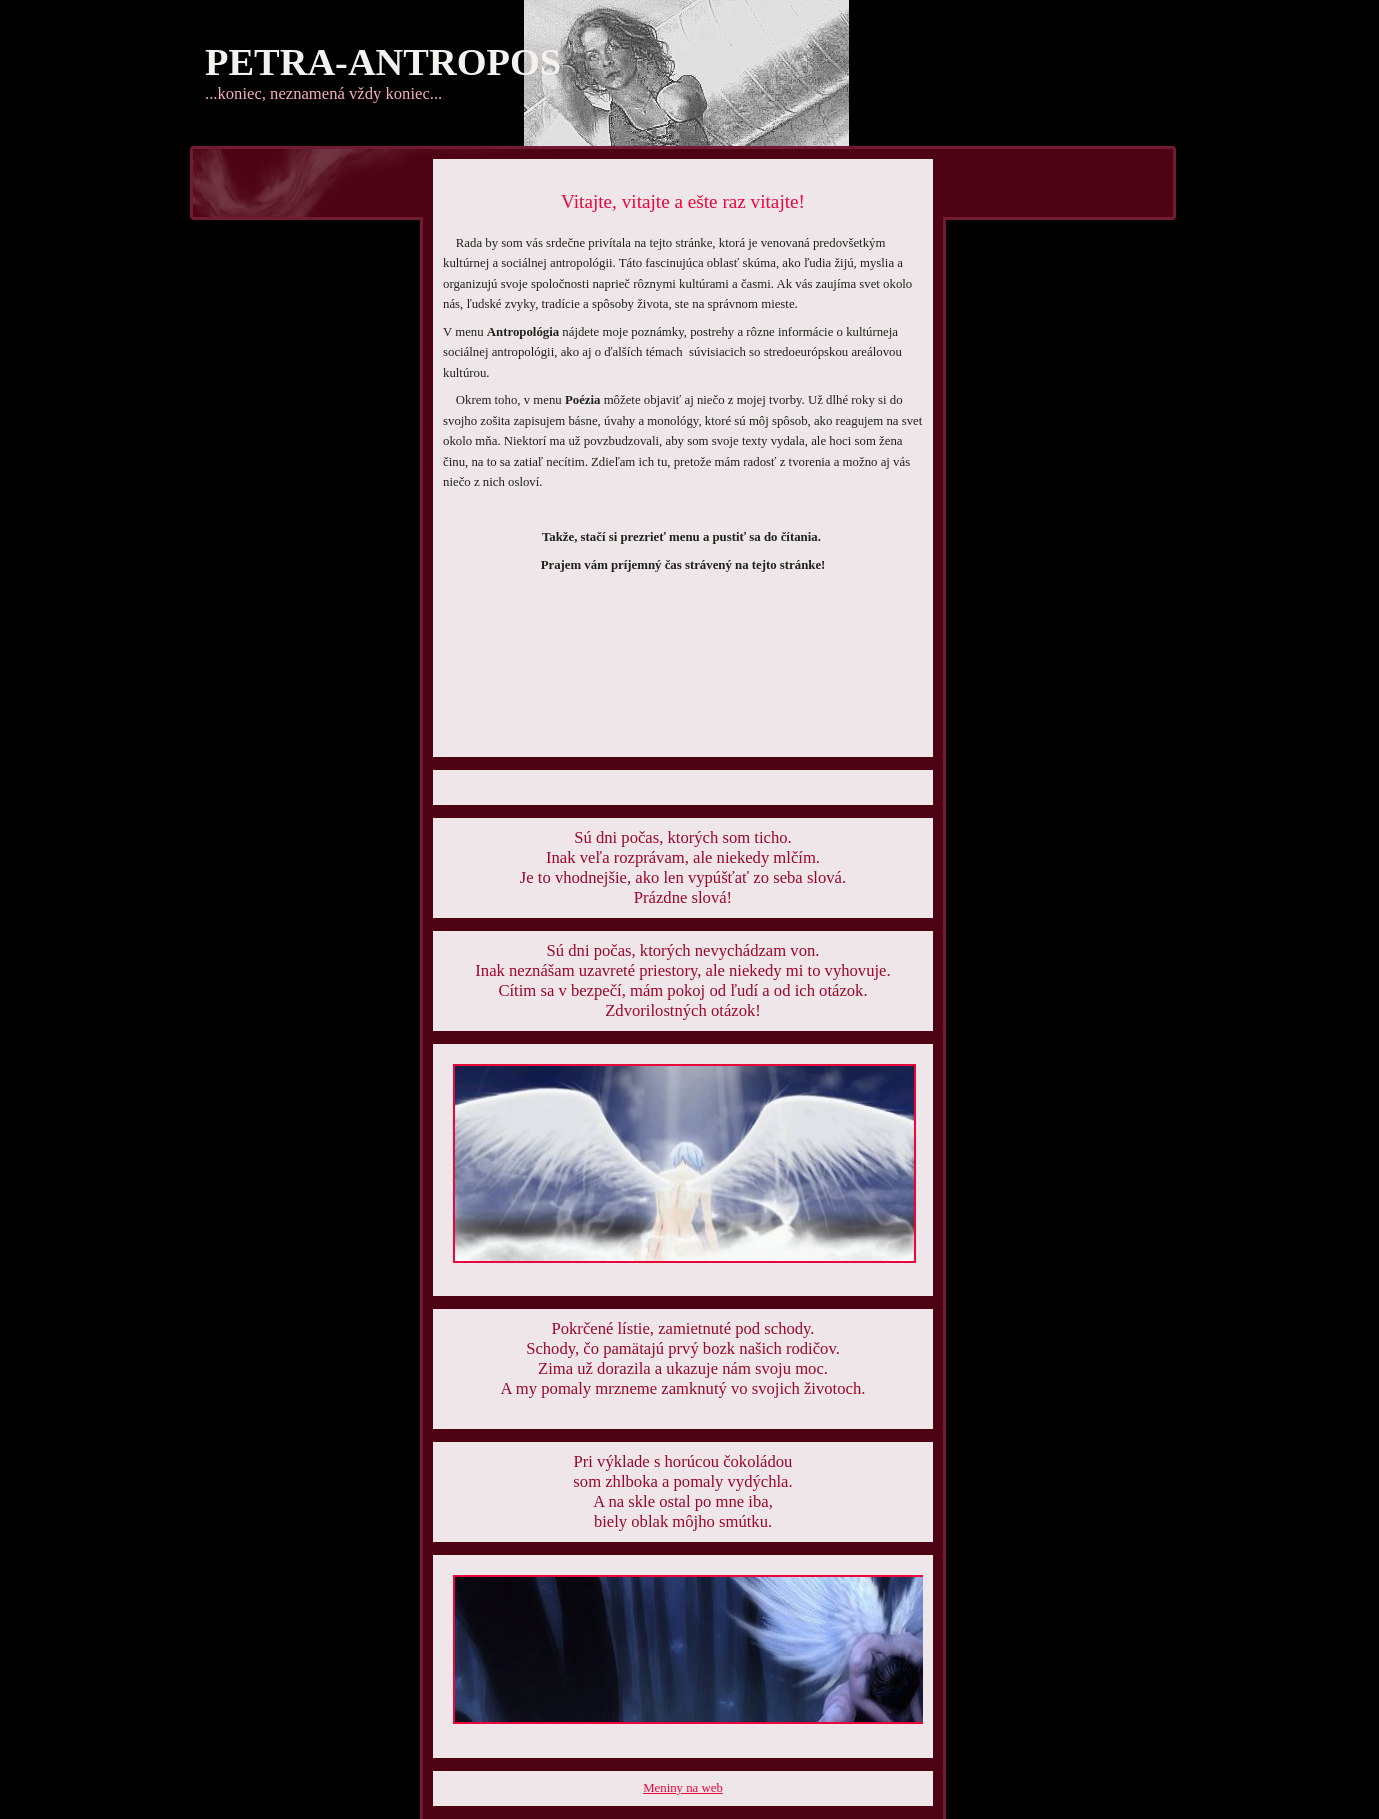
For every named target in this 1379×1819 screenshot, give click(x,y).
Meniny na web (683, 1788)
